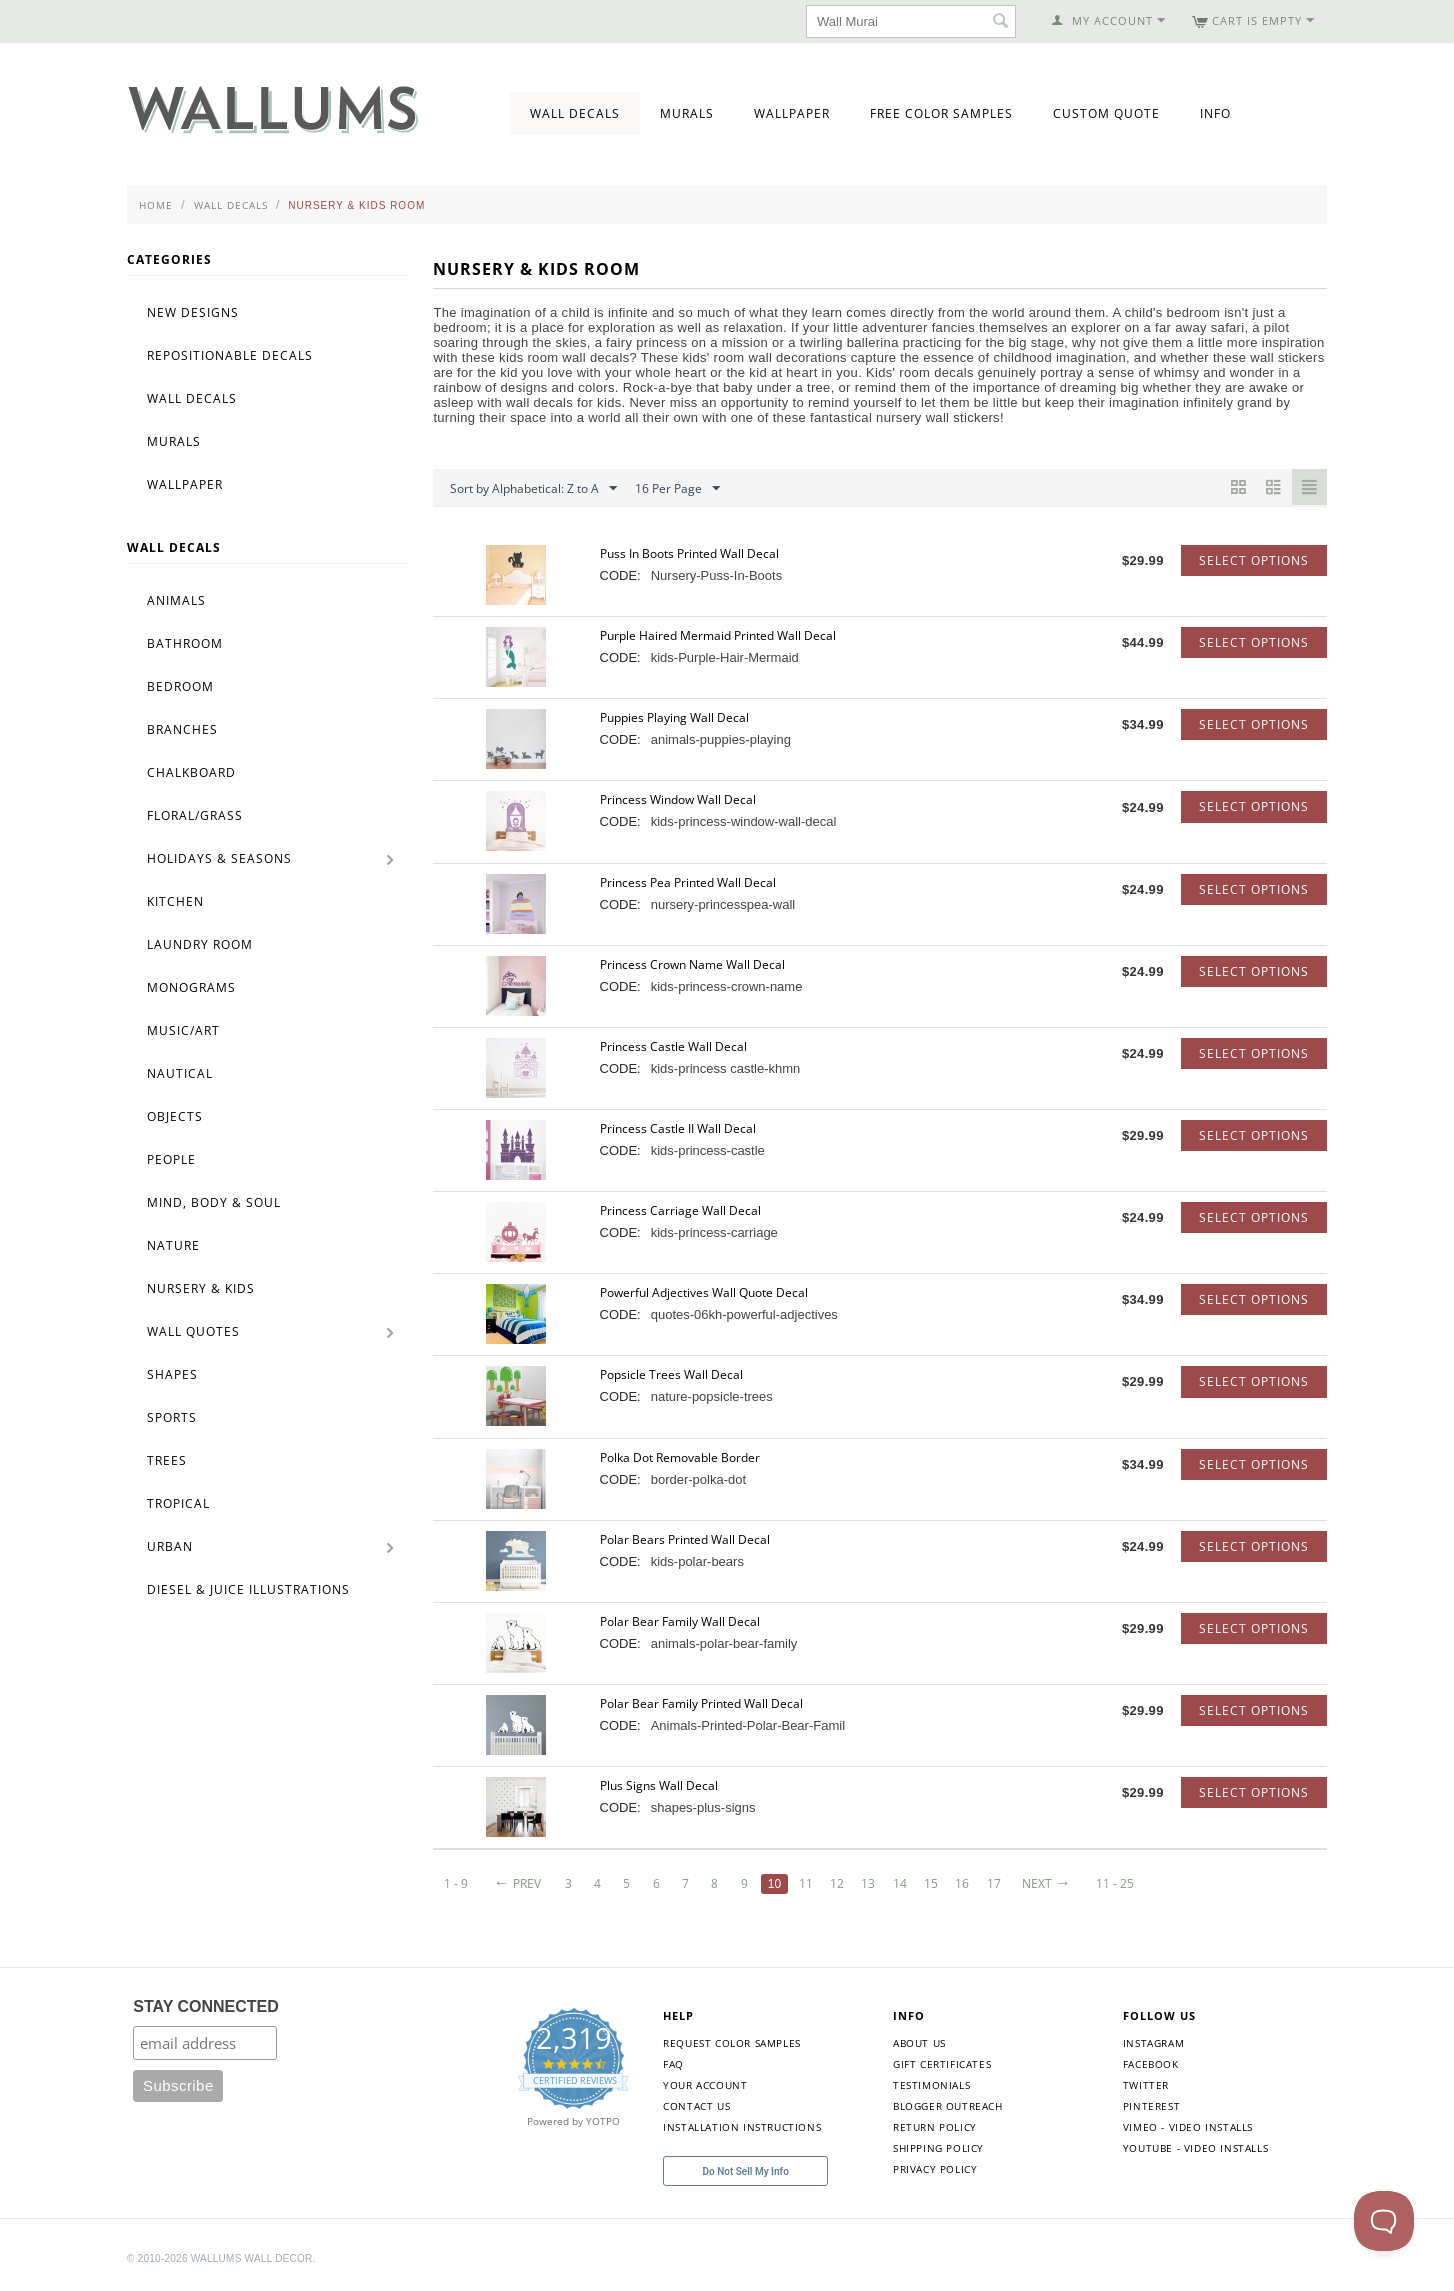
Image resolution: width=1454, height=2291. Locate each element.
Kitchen (175, 901)
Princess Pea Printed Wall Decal (688, 882)
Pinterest (1151, 2106)
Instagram (1153, 2043)
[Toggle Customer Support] (1384, 2221)
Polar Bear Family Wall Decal (680, 1621)
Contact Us (696, 2106)
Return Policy (935, 2127)
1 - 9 (456, 1883)
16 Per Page (677, 489)
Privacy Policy (935, 2169)
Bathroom (185, 643)
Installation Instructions (742, 2127)
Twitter (1146, 2085)
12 (840, 1883)
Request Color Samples (732, 2043)
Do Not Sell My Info (746, 2171)
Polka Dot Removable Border (680, 1457)
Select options (1254, 560)
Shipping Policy (938, 2148)
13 (871, 1883)
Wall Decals (575, 113)
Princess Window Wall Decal (678, 799)
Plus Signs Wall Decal (659, 1785)
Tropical (178, 1503)
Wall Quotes (193, 1331)
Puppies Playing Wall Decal (674, 717)
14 (903, 1883)
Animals (176, 600)
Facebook (1151, 2064)
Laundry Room (200, 944)
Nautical (180, 1073)
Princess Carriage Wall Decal (680, 1210)
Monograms (191, 987)
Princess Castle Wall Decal (673, 1046)
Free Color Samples (941, 113)
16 (966, 1883)
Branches (182, 729)
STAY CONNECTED (206, 2006)
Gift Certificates (942, 2064)
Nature (173, 1245)
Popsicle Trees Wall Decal (671, 1374)
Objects (175, 1116)
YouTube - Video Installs (1195, 2148)
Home (156, 205)
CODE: (620, 575)
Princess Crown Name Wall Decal (692, 964)
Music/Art (183, 1030)
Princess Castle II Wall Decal (678, 1128)
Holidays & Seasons (219, 858)
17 (998, 1883)
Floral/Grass (195, 815)
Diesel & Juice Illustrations (248, 1589)
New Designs (193, 312)
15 (934, 1883)
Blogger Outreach (948, 2106)
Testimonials (931, 2085)
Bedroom (180, 686)
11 (808, 1883)
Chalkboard (191, 772)
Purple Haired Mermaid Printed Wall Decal (718, 635)
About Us (919, 2043)
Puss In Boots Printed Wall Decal (689, 553)
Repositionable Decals (230, 355)
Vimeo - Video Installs (1188, 2127)
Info (1215, 113)
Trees (167, 1460)
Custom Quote (1106, 113)
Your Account (705, 2085)
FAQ (673, 2064)
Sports (172, 1417)
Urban (170, 1546)
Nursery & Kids (201, 1288)
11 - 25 (1120, 1883)
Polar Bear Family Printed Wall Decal (701, 1703)
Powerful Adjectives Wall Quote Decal (704, 1292)
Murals (687, 113)
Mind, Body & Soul (214, 1202)
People (171, 1159)
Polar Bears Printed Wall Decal (685, 1539)
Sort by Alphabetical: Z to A (533, 489)
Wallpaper (792, 113)
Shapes (172, 1374)
